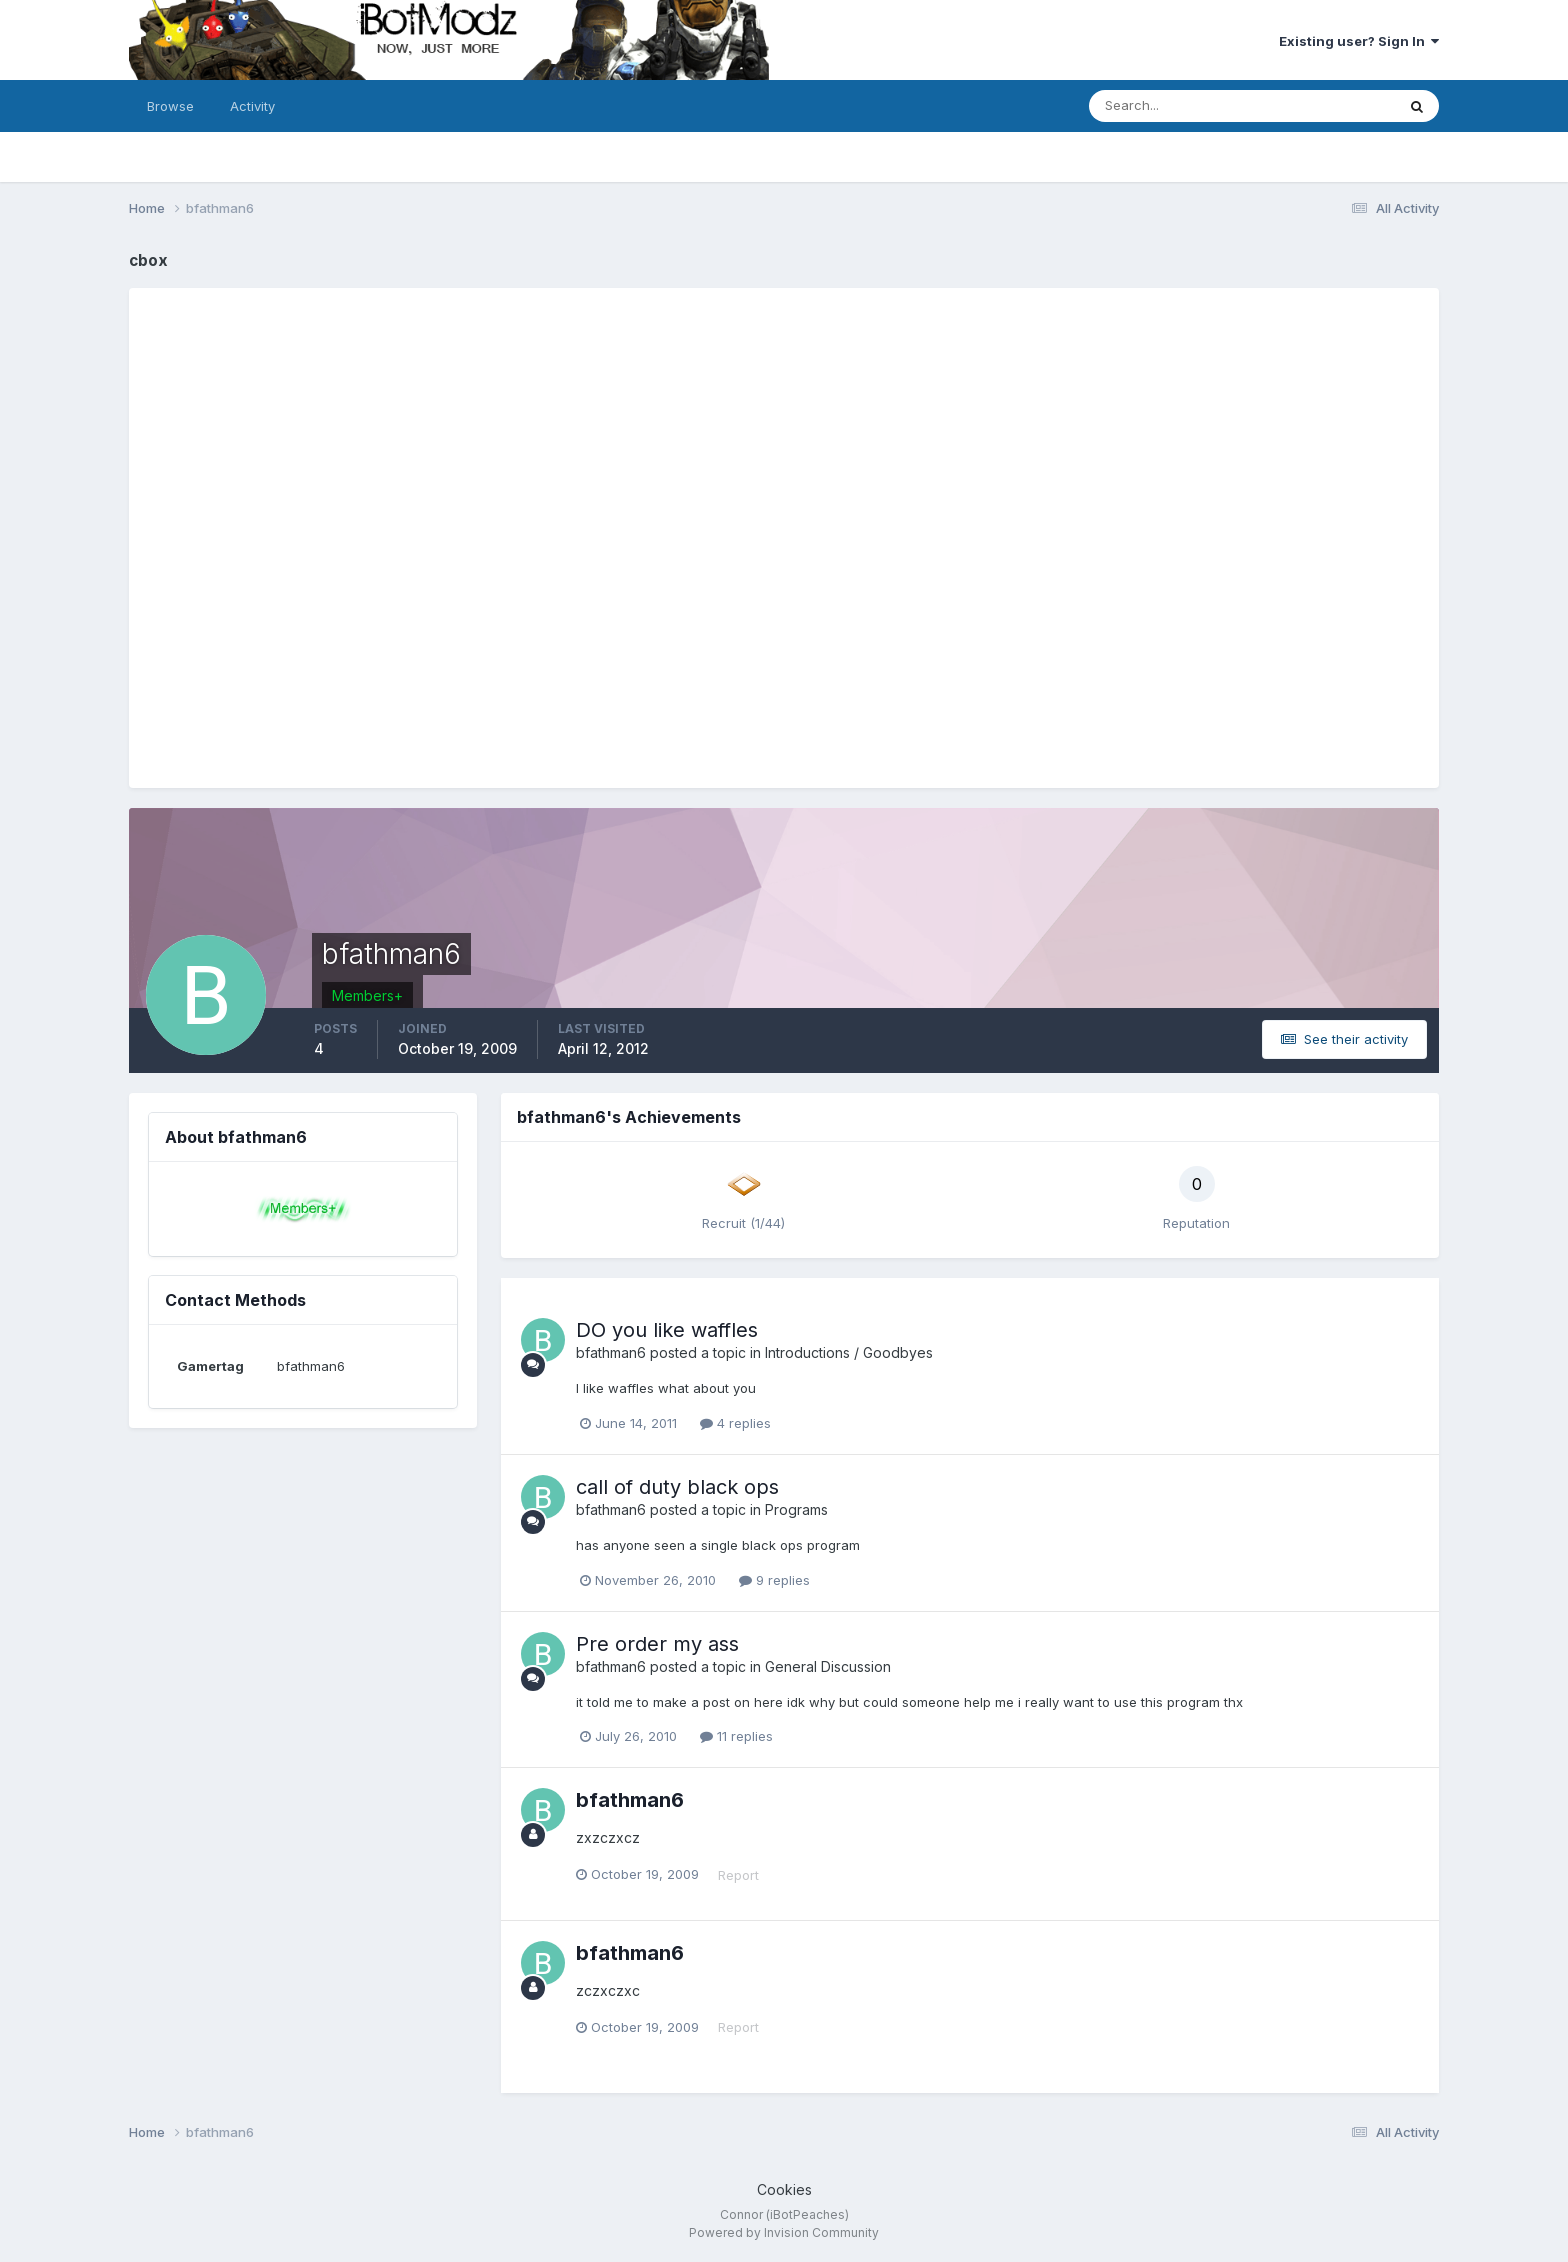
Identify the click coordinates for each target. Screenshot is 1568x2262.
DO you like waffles (667, 1330)
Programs (796, 1509)
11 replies (736, 1736)
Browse (170, 106)
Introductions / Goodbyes (849, 1352)
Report (738, 1875)
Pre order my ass (657, 1644)
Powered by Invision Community (784, 2232)
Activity (252, 106)
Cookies (784, 2189)
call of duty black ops (677, 1487)
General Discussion (828, 1666)
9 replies (774, 1580)
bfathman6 (611, 1352)
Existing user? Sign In (1359, 41)
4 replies (735, 1423)
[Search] (1177, 106)
